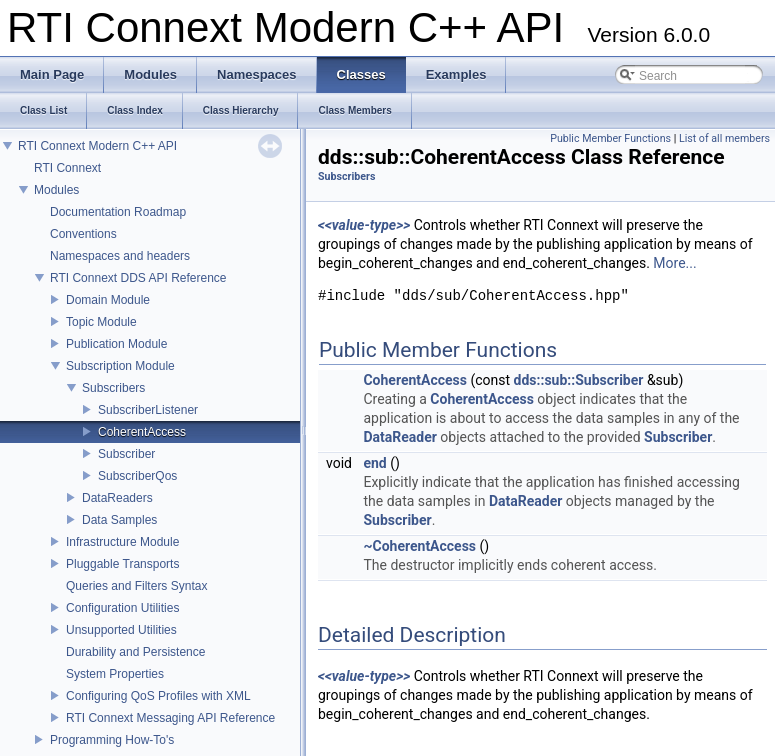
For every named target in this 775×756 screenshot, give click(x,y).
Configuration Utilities (122, 608)
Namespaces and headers (120, 256)
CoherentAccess (142, 432)
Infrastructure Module (122, 542)
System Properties (115, 674)
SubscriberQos (137, 476)
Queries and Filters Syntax (136, 586)
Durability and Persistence (135, 652)
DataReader (399, 437)
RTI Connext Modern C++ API (97, 146)
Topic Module (101, 322)
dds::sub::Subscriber (579, 380)
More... (674, 263)
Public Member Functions (610, 138)
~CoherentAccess (419, 546)
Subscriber (126, 454)
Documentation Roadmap (118, 212)
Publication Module (116, 344)
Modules (56, 190)
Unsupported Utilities (121, 630)
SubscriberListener (148, 410)
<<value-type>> (364, 225)
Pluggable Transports (122, 564)
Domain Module (108, 300)
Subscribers (113, 388)
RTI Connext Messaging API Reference (170, 718)
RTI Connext (67, 168)
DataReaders (117, 498)
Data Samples (119, 520)
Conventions (83, 234)
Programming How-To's (112, 740)
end (374, 463)
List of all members (724, 138)
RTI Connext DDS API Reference (138, 278)
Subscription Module (120, 366)
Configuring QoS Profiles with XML (158, 696)
